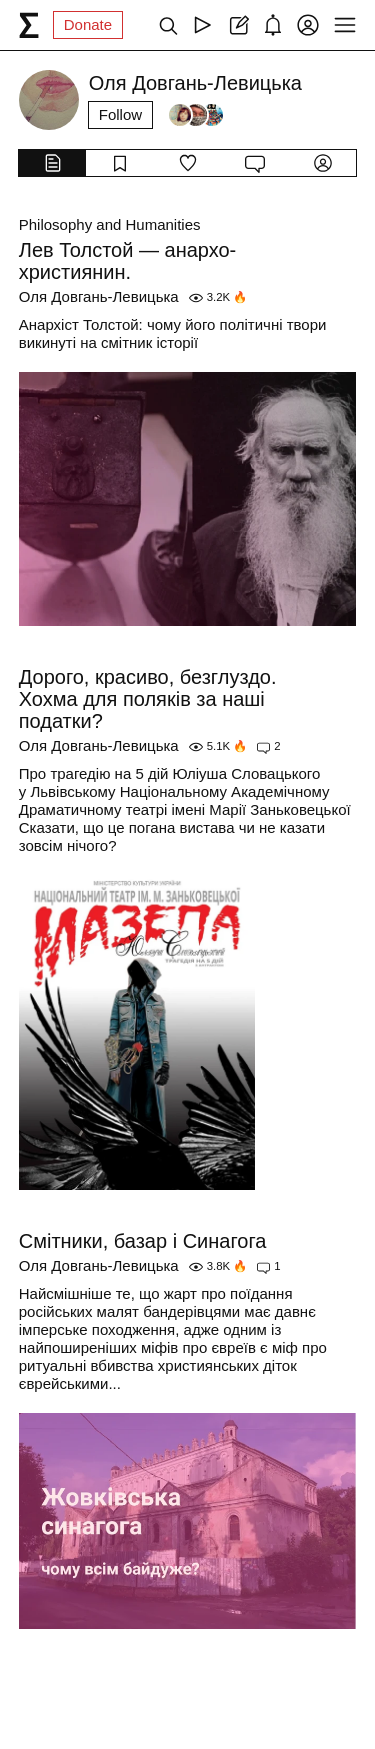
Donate (88, 24)
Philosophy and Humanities (110, 224)
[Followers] (196, 115)
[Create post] (237, 25)
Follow (120, 114)
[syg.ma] (29, 25)
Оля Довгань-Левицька (99, 296)
